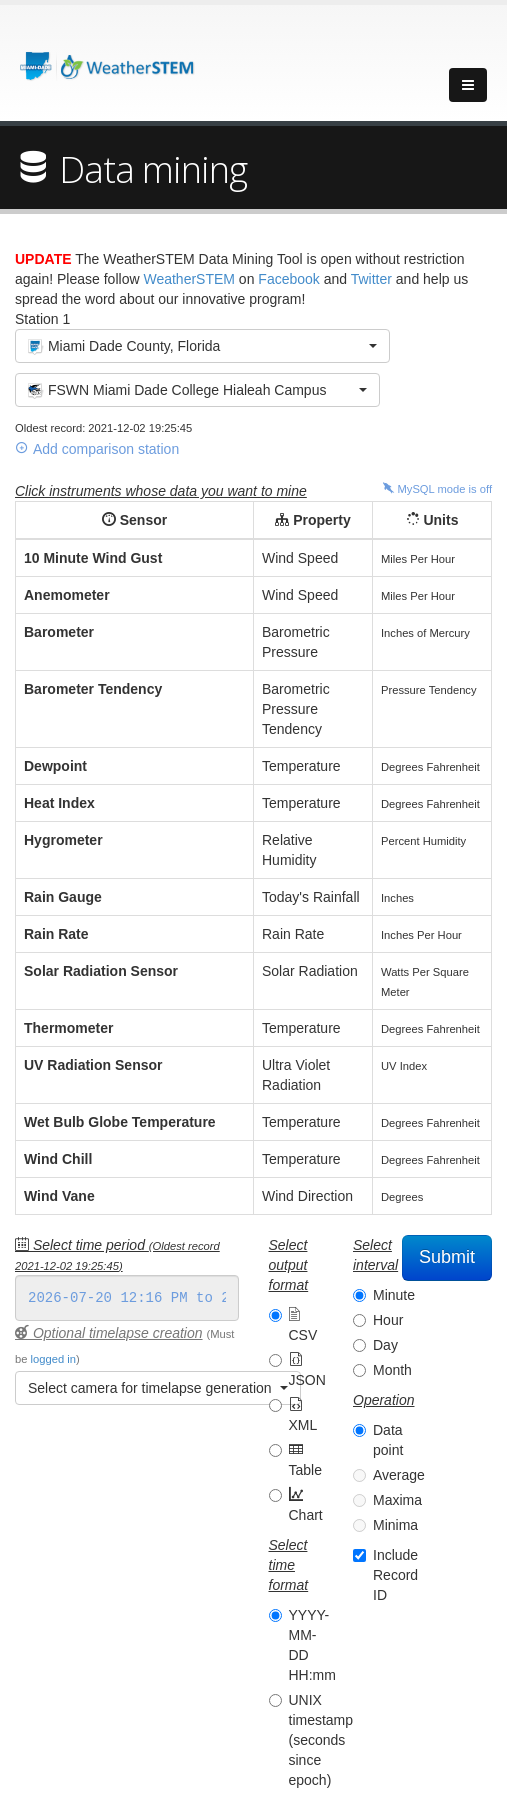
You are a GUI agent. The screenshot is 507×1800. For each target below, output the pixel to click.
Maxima (397, 1500)
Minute (394, 1295)
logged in (53, 1359)
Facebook (288, 279)
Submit (447, 1257)
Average (399, 1475)
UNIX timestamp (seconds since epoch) (321, 1740)
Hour (388, 1320)
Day (385, 1345)
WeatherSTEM (189, 279)
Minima (395, 1525)
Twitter (371, 279)
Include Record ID (395, 1575)
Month (392, 1370)
